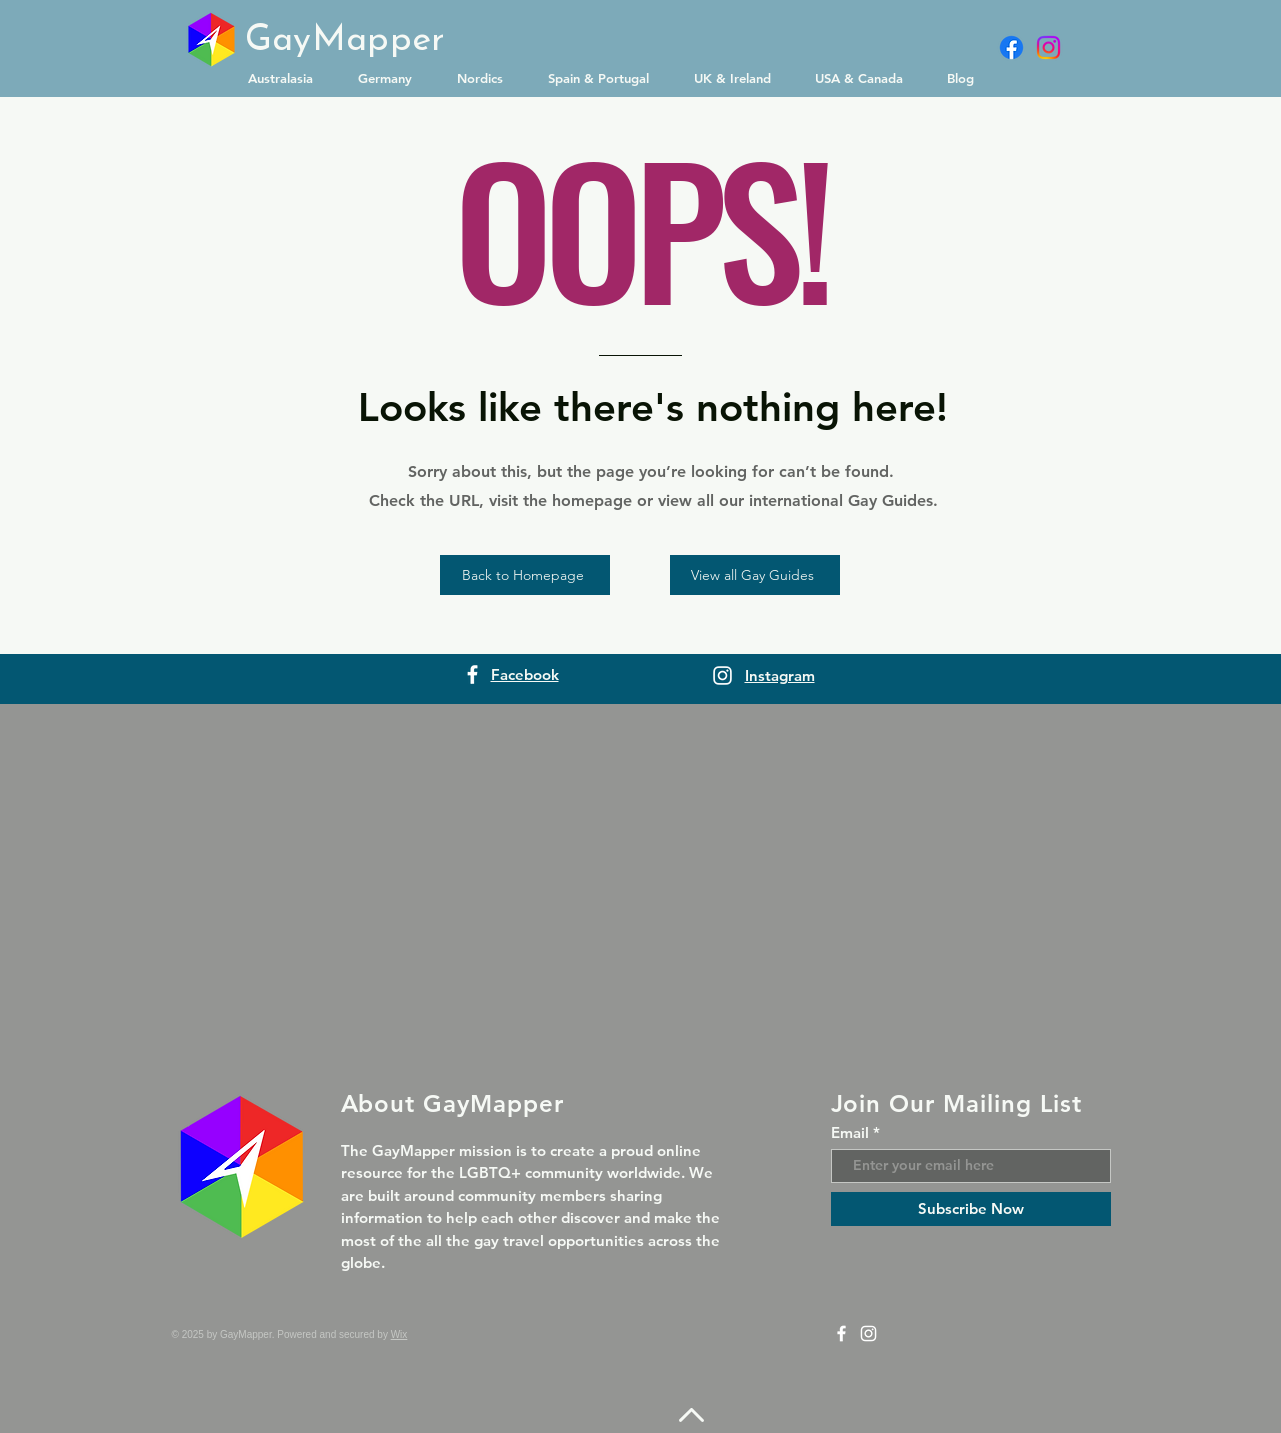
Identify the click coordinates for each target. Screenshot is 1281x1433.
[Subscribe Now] (971, 1209)
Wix (399, 1334)
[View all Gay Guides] (755, 575)
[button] (288, 78)
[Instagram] (1048, 47)
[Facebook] (1011, 47)
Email (850, 1132)
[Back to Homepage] (525, 575)
